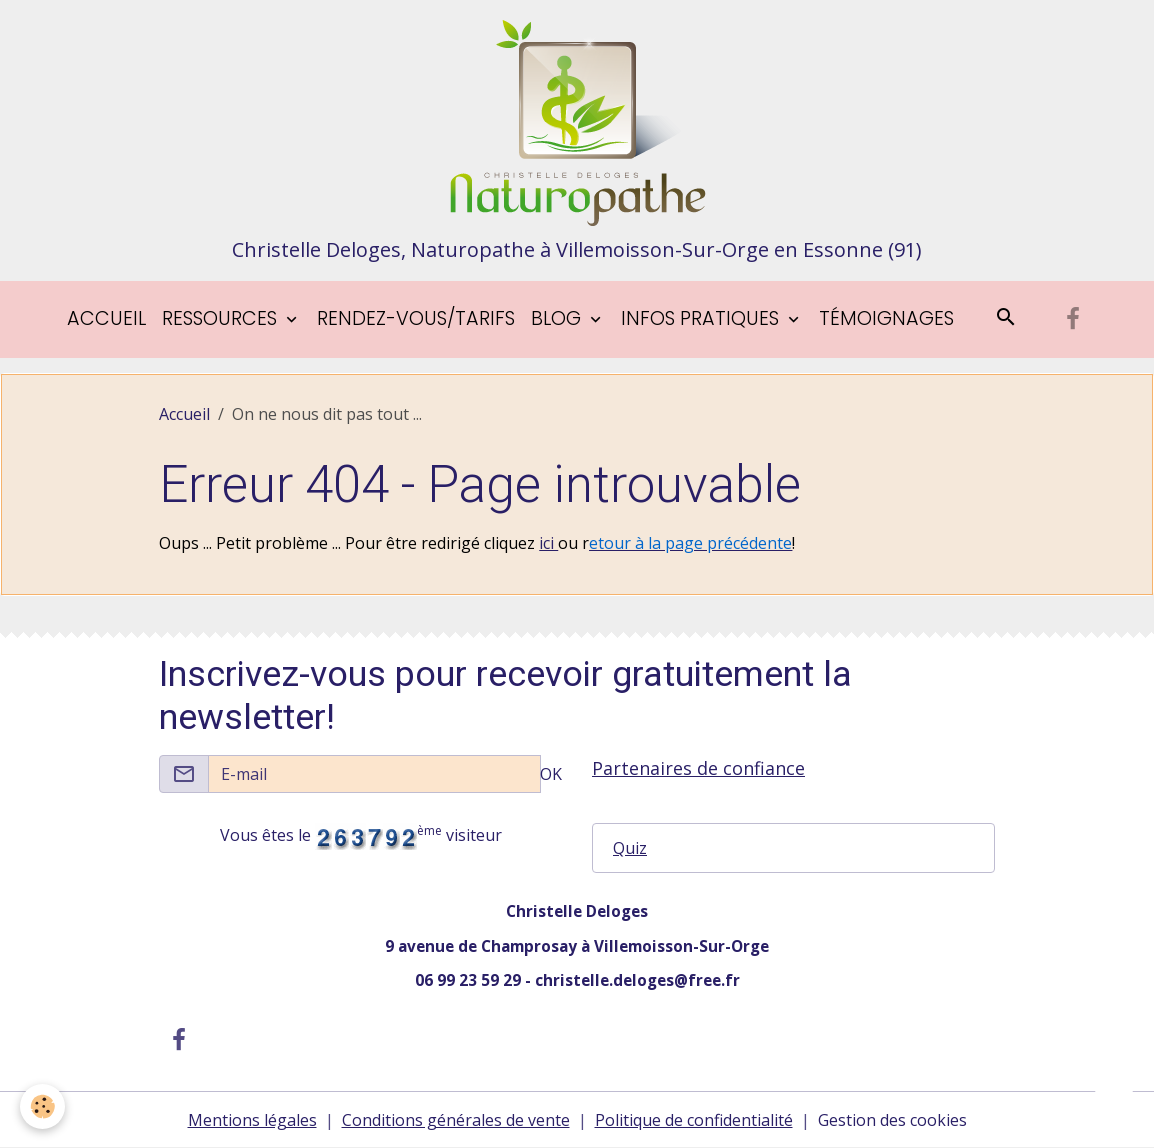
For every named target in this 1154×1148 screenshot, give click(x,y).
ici (548, 543)
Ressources (222, 318)
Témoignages (886, 318)
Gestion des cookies (892, 1120)
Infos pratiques (702, 318)
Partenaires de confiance (698, 768)
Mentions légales (252, 1120)
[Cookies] (42, 1106)
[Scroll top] (1114, 1108)
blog (558, 318)
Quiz (630, 848)
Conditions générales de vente (456, 1120)
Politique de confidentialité (694, 1120)
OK (551, 774)
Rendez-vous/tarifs (416, 318)
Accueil (106, 318)
